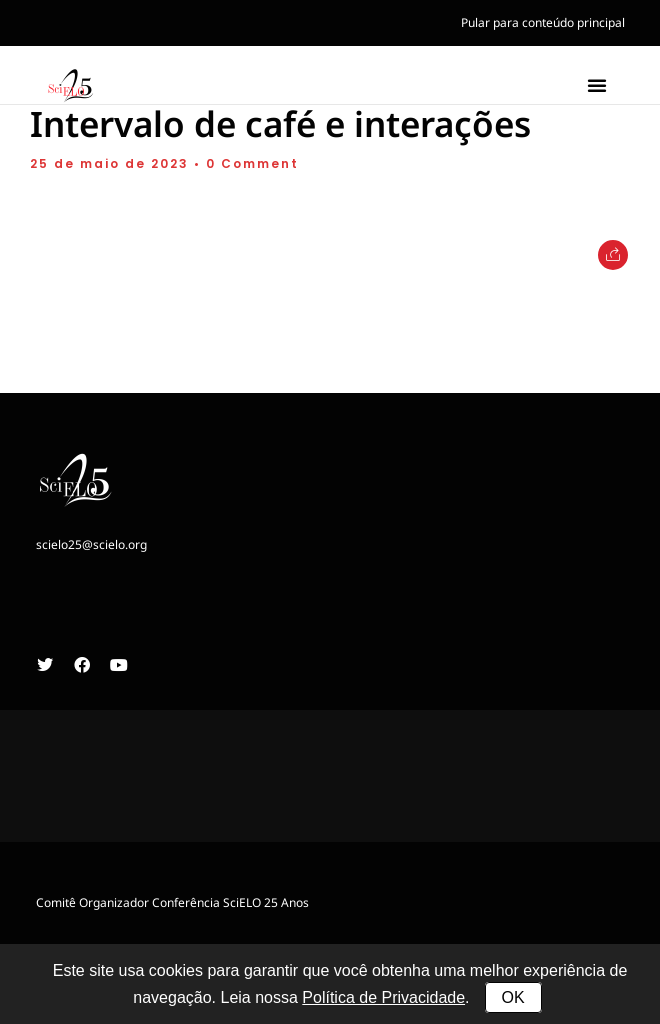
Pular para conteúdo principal (543, 22)
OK (513, 997)
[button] (597, 85)
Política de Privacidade (383, 997)
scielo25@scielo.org (91, 551)
